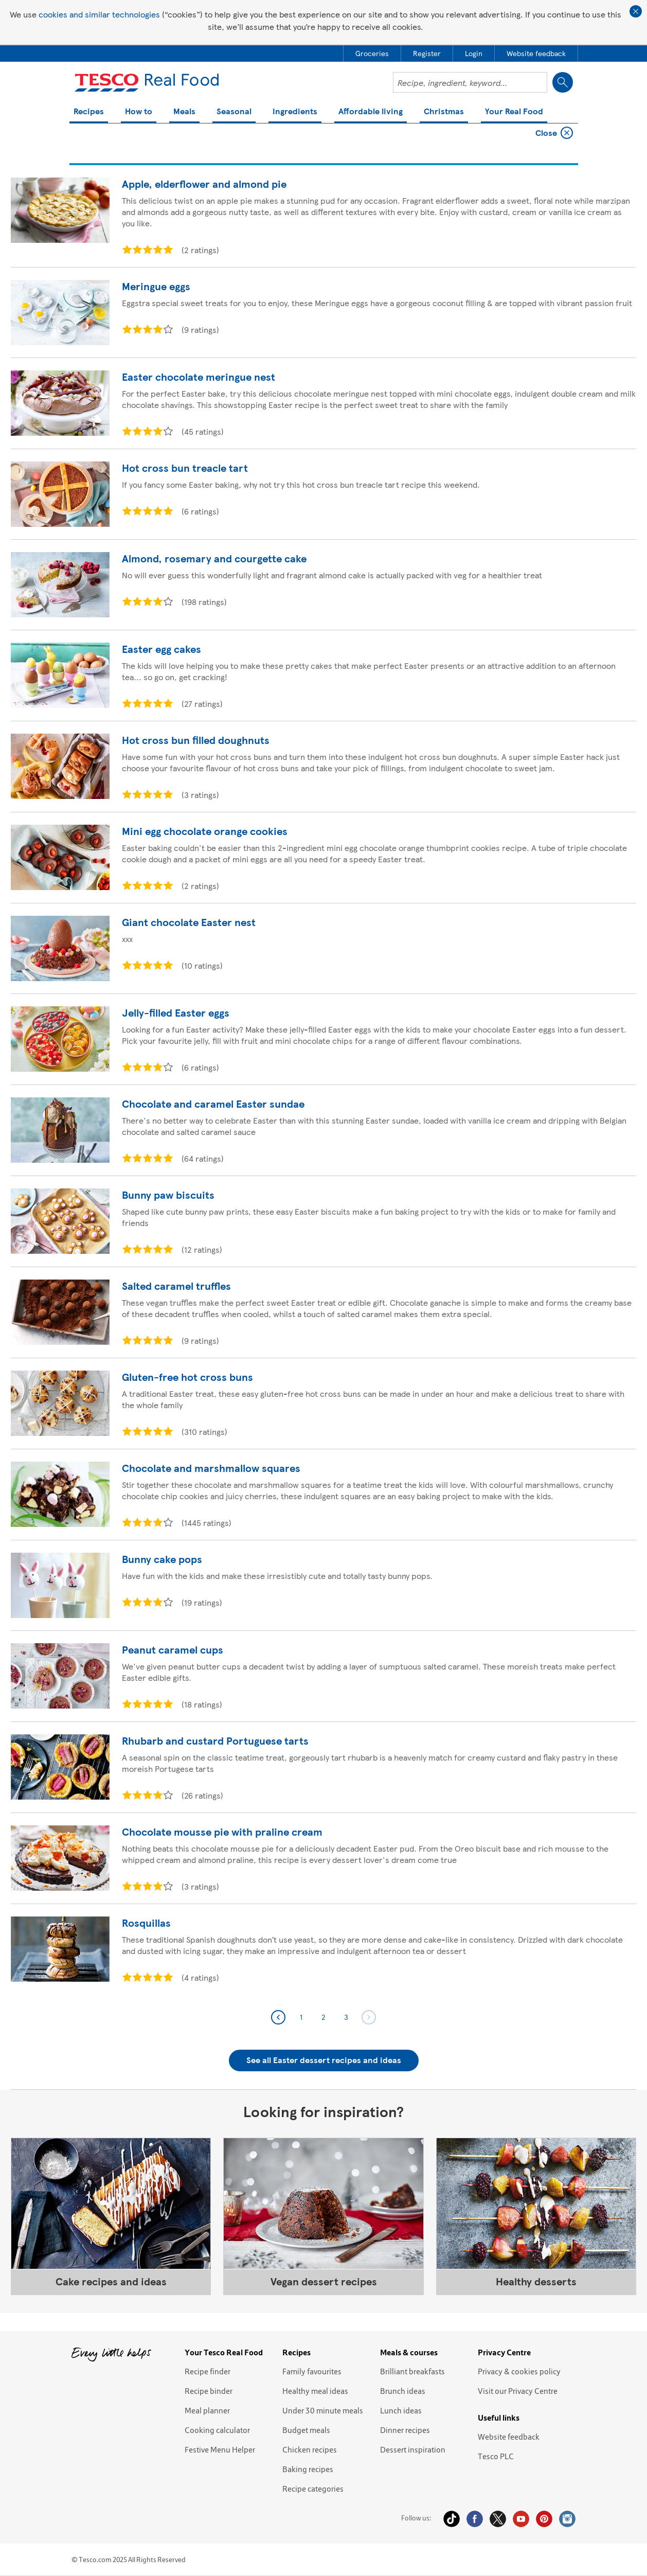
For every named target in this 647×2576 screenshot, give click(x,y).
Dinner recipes (405, 2430)
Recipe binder (208, 2390)
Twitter (498, 2519)
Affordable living (370, 112)
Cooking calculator (217, 2430)
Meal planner (207, 2410)
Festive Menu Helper (220, 2449)
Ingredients (295, 112)
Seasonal (234, 112)
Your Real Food (514, 112)
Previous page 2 (278, 2017)
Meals (184, 112)
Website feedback (509, 2436)
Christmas (444, 112)
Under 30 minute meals (322, 2410)
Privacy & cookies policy (519, 2371)
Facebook (474, 2519)
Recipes (89, 112)
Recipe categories (313, 2488)
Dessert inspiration (412, 2449)
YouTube (521, 2519)
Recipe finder (207, 2371)
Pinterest (544, 2519)
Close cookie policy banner (636, 11)
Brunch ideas (402, 2390)
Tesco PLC (496, 2456)
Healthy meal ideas (315, 2390)
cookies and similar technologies (99, 14)
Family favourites (312, 2371)
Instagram (567, 2519)
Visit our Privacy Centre (518, 2390)
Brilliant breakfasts (412, 2371)
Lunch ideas (401, 2410)
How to (138, 112)
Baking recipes (307, 2469)
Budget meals (306, 2430)
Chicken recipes (309, 2449)
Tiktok (451, 2519)
